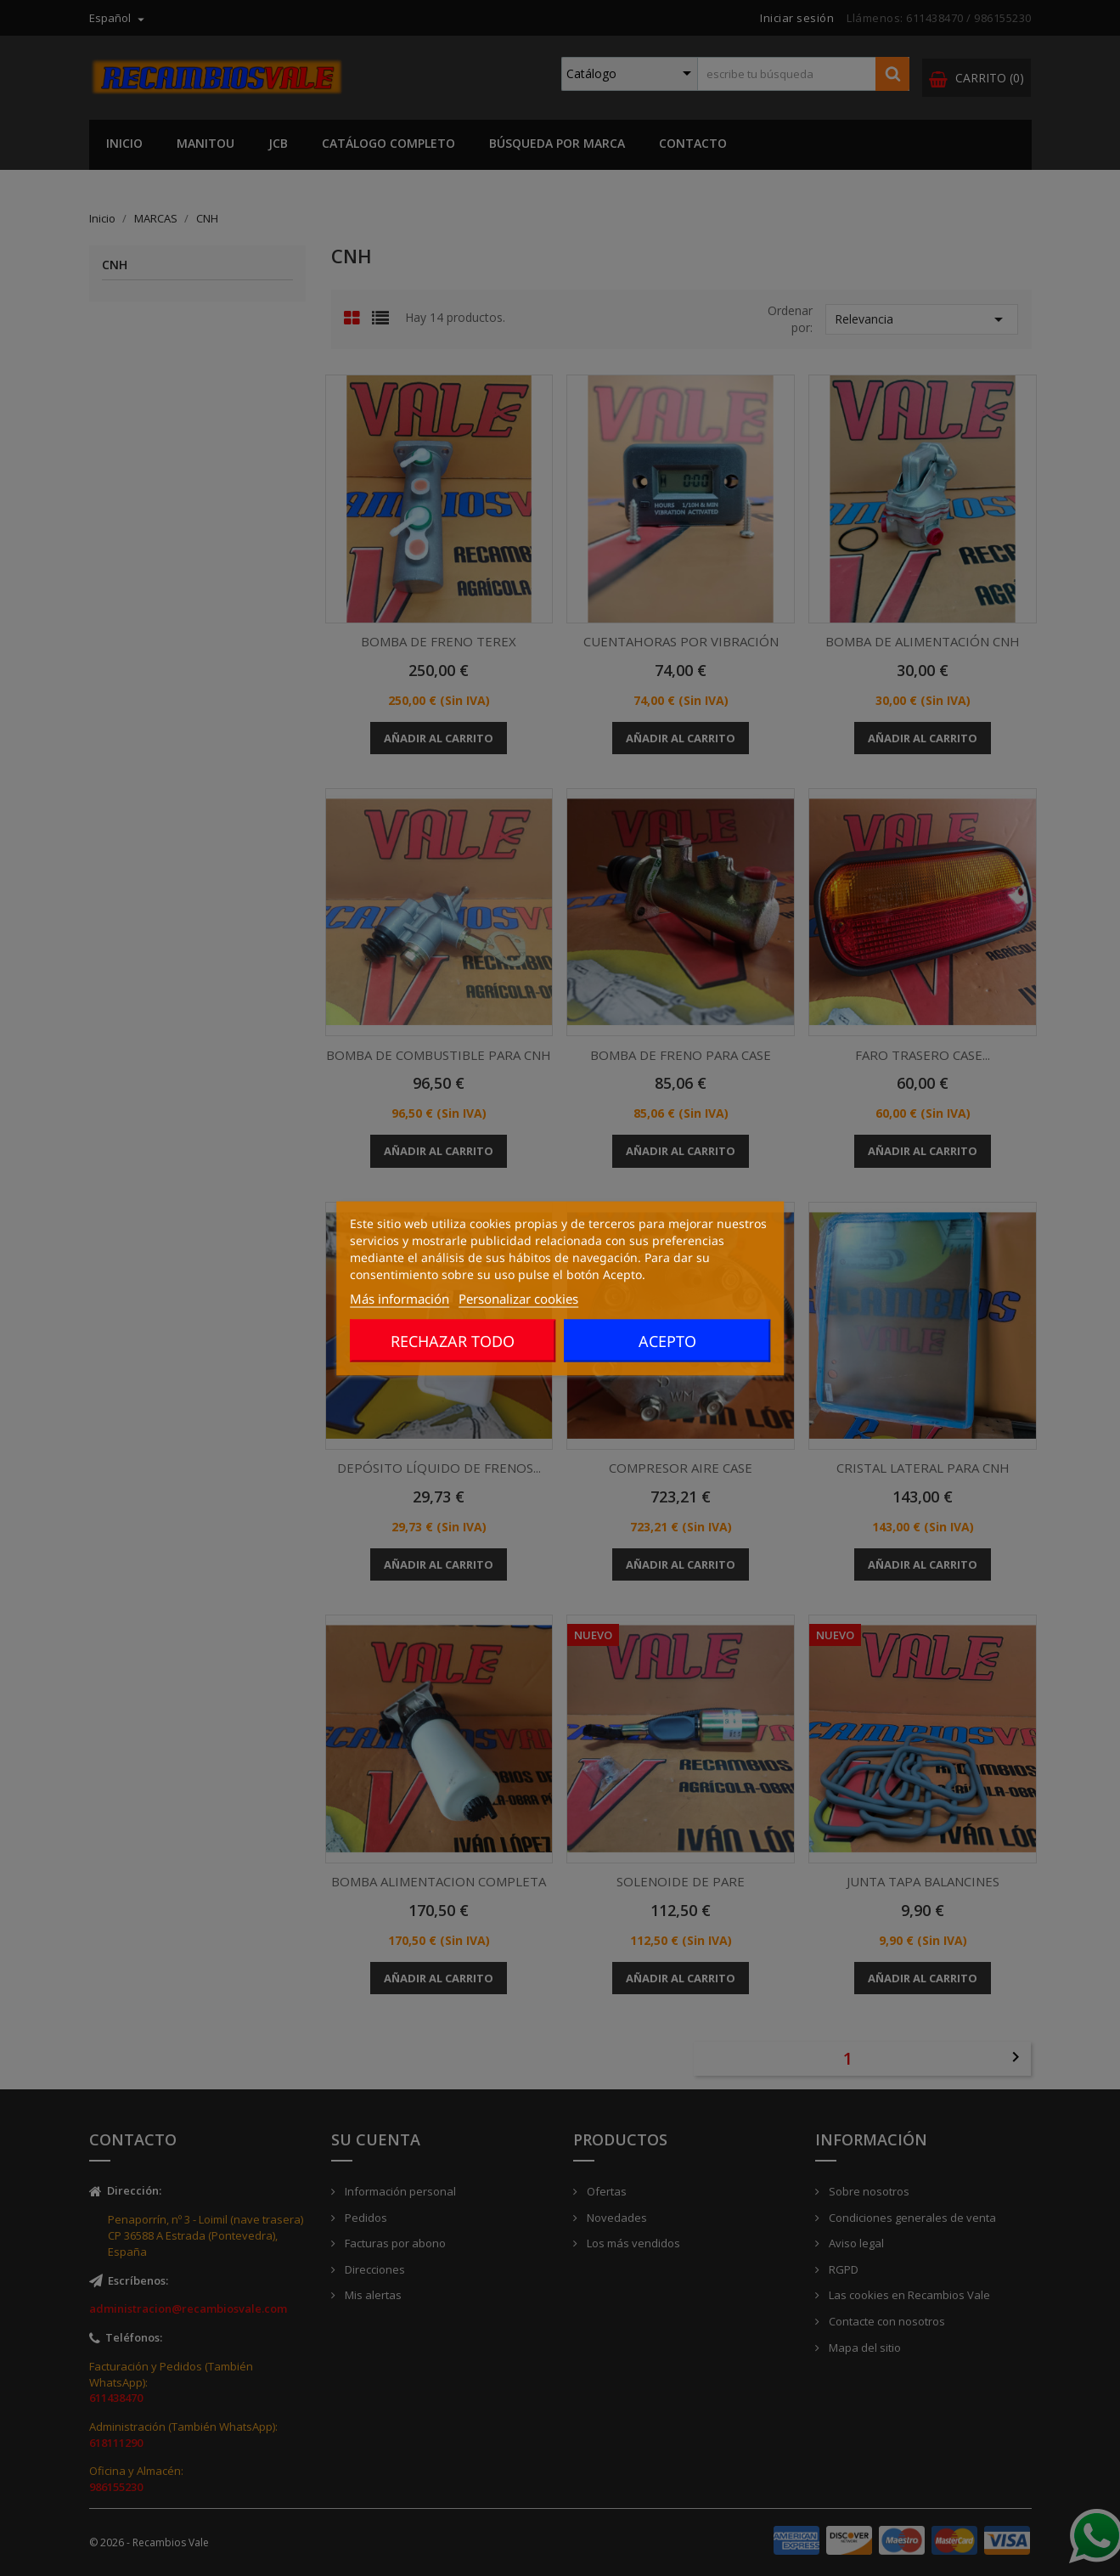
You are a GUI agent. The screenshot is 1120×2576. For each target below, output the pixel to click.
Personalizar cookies (518, 1297)
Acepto (667, 1340)
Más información (399, 1297)
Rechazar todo (453, 1340)
